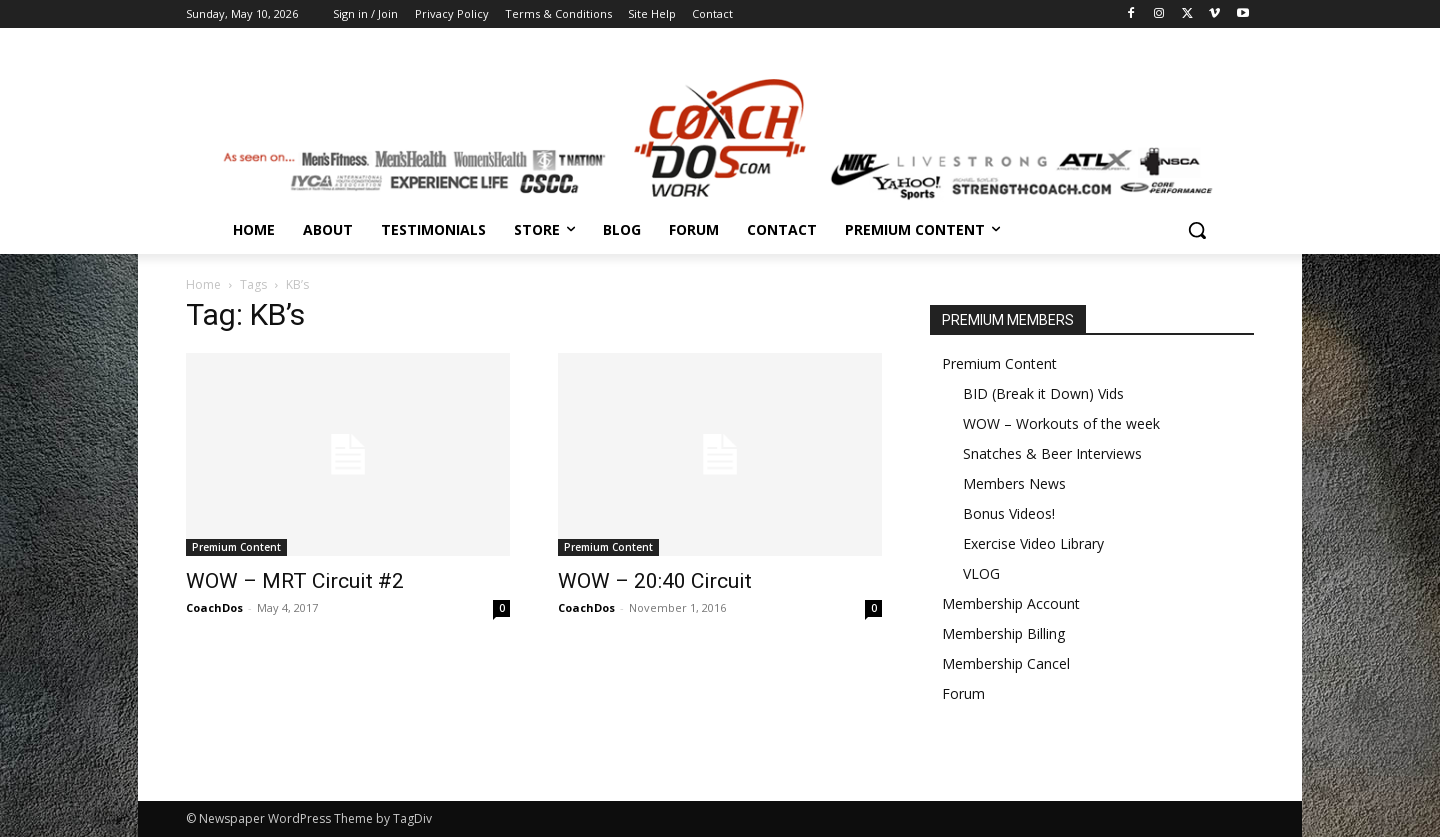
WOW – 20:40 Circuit (655, 581)
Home (203, 284)
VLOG (981, 573)
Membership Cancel (1006, 663)
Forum (963, 693)
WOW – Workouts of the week (1061, 423)
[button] (1197, 230)
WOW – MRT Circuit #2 (295, 581)
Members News (1014, 483)
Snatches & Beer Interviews (1052, 453)
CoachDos (214, 607)
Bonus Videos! (1009, 513)
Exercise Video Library (1033, 543)
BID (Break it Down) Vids (1043, 393)
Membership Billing (1003, 633)
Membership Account (1011, 603)
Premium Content (236, 547)
